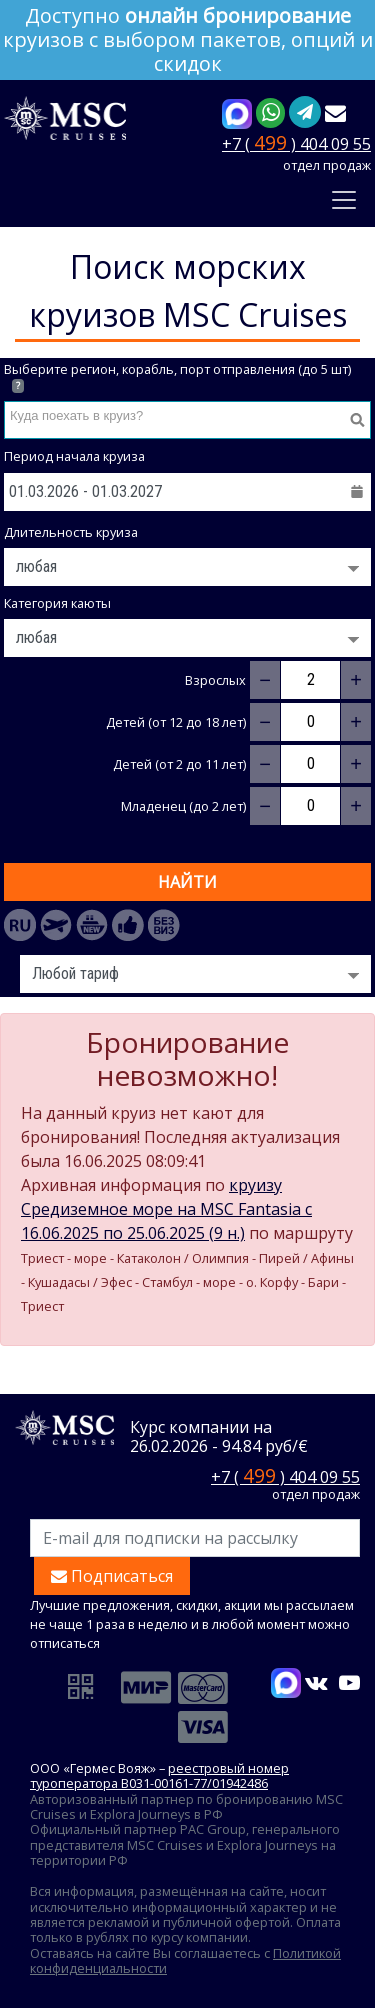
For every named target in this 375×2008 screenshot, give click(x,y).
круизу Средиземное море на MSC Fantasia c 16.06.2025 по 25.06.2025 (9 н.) (166, 1209)
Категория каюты (57, 603)
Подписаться (112, 1576)
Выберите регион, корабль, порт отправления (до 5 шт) (177, 377)
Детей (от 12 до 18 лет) (176, 722)
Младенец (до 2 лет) (183, 806)
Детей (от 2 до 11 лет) (179, 764)
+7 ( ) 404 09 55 (296, 142)
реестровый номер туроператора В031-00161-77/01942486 (159, 1775)
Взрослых (215, 680)
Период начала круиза (74, 456)
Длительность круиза (71, 532)
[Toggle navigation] (344, 200)
